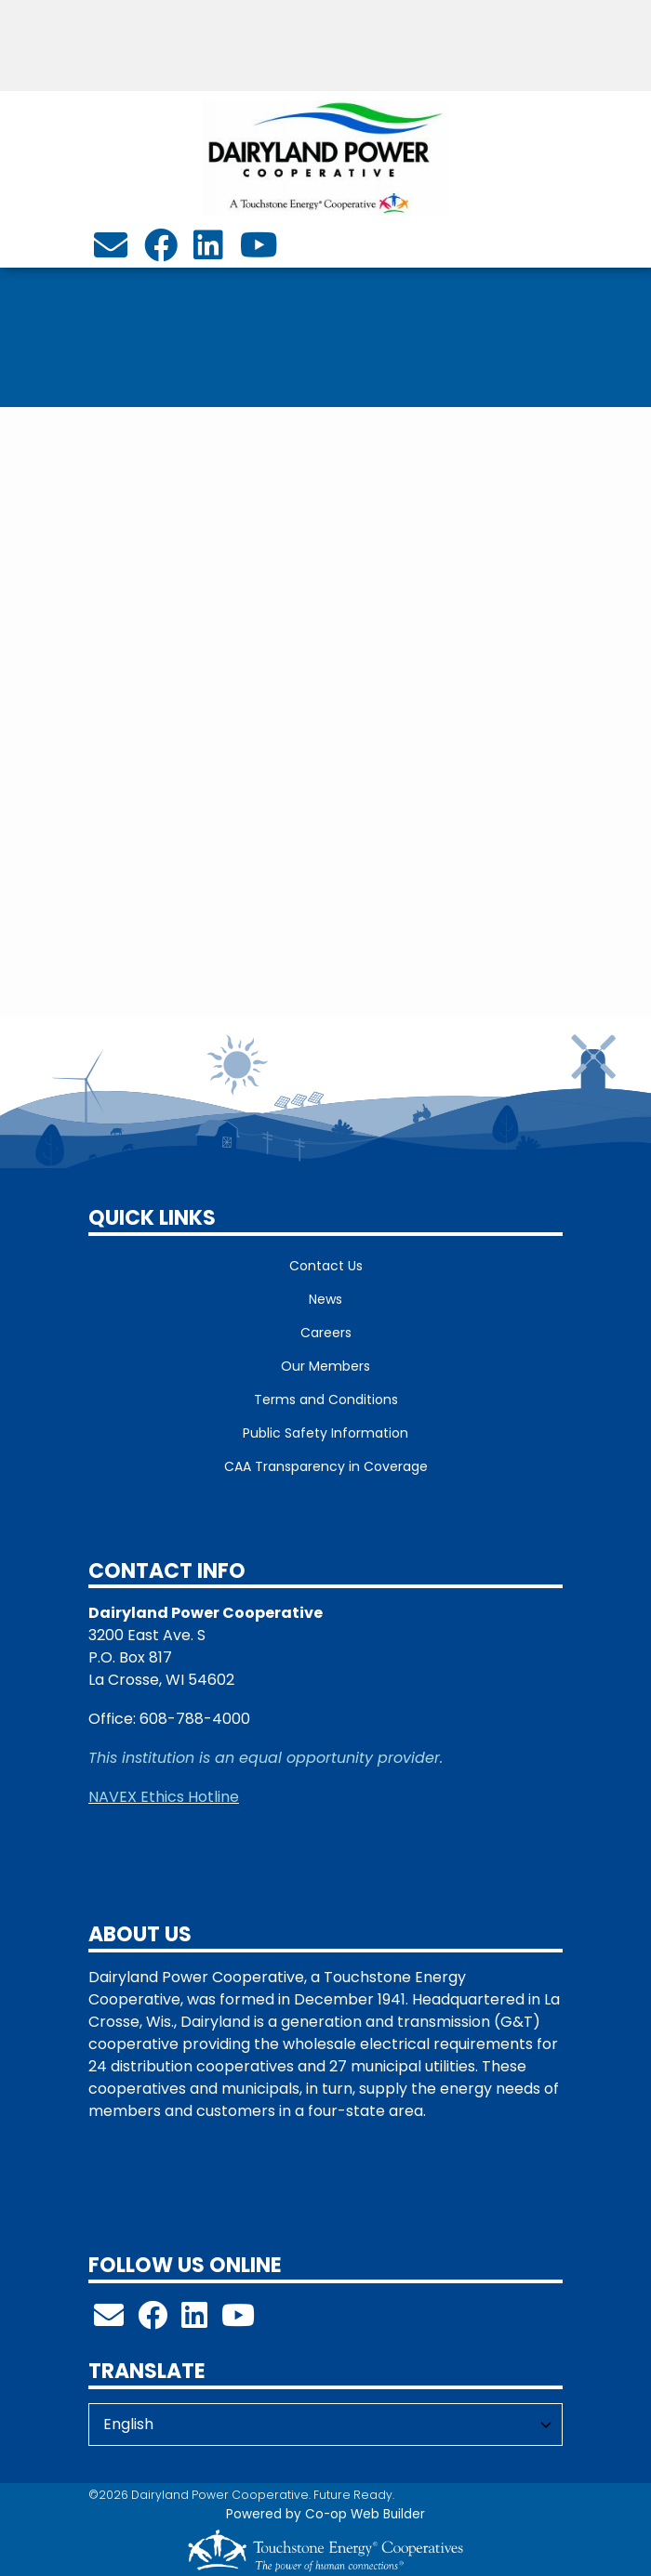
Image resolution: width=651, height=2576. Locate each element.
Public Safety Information (325, 1433)
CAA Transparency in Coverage (326, 1466)
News (325, 1299)
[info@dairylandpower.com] (110, 251)
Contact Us (326, 1265)
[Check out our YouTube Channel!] (238, 2321)
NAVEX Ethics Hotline (163, 1796)
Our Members (325, 1366)
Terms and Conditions (326, 1399)
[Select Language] (325, 2424)
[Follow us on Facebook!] (152, 2321)
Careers (326, 1332)
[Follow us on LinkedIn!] (194, 2321)
